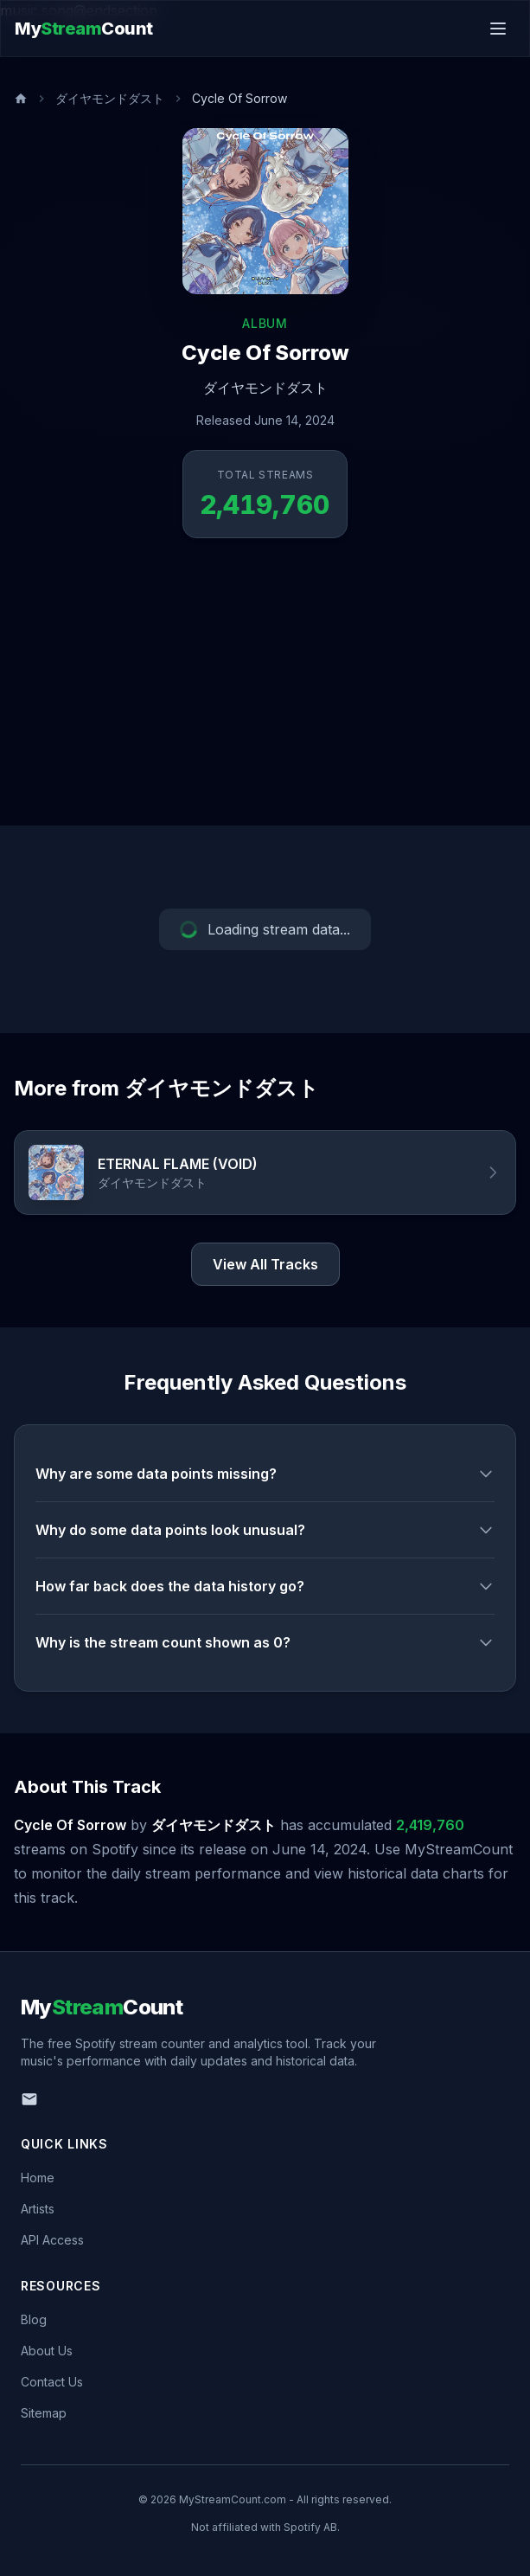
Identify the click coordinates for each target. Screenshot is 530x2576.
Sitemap (44, 2413)
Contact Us (52, 2381)
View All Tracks (265, 1264)
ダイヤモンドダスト (109, 98)
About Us (47, 2350)
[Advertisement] (265, 696)
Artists (37, 2208)
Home (37, 2177)
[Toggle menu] (498, 28)
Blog (34, 2319)
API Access (52, 2239)
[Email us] (29, 2099)
